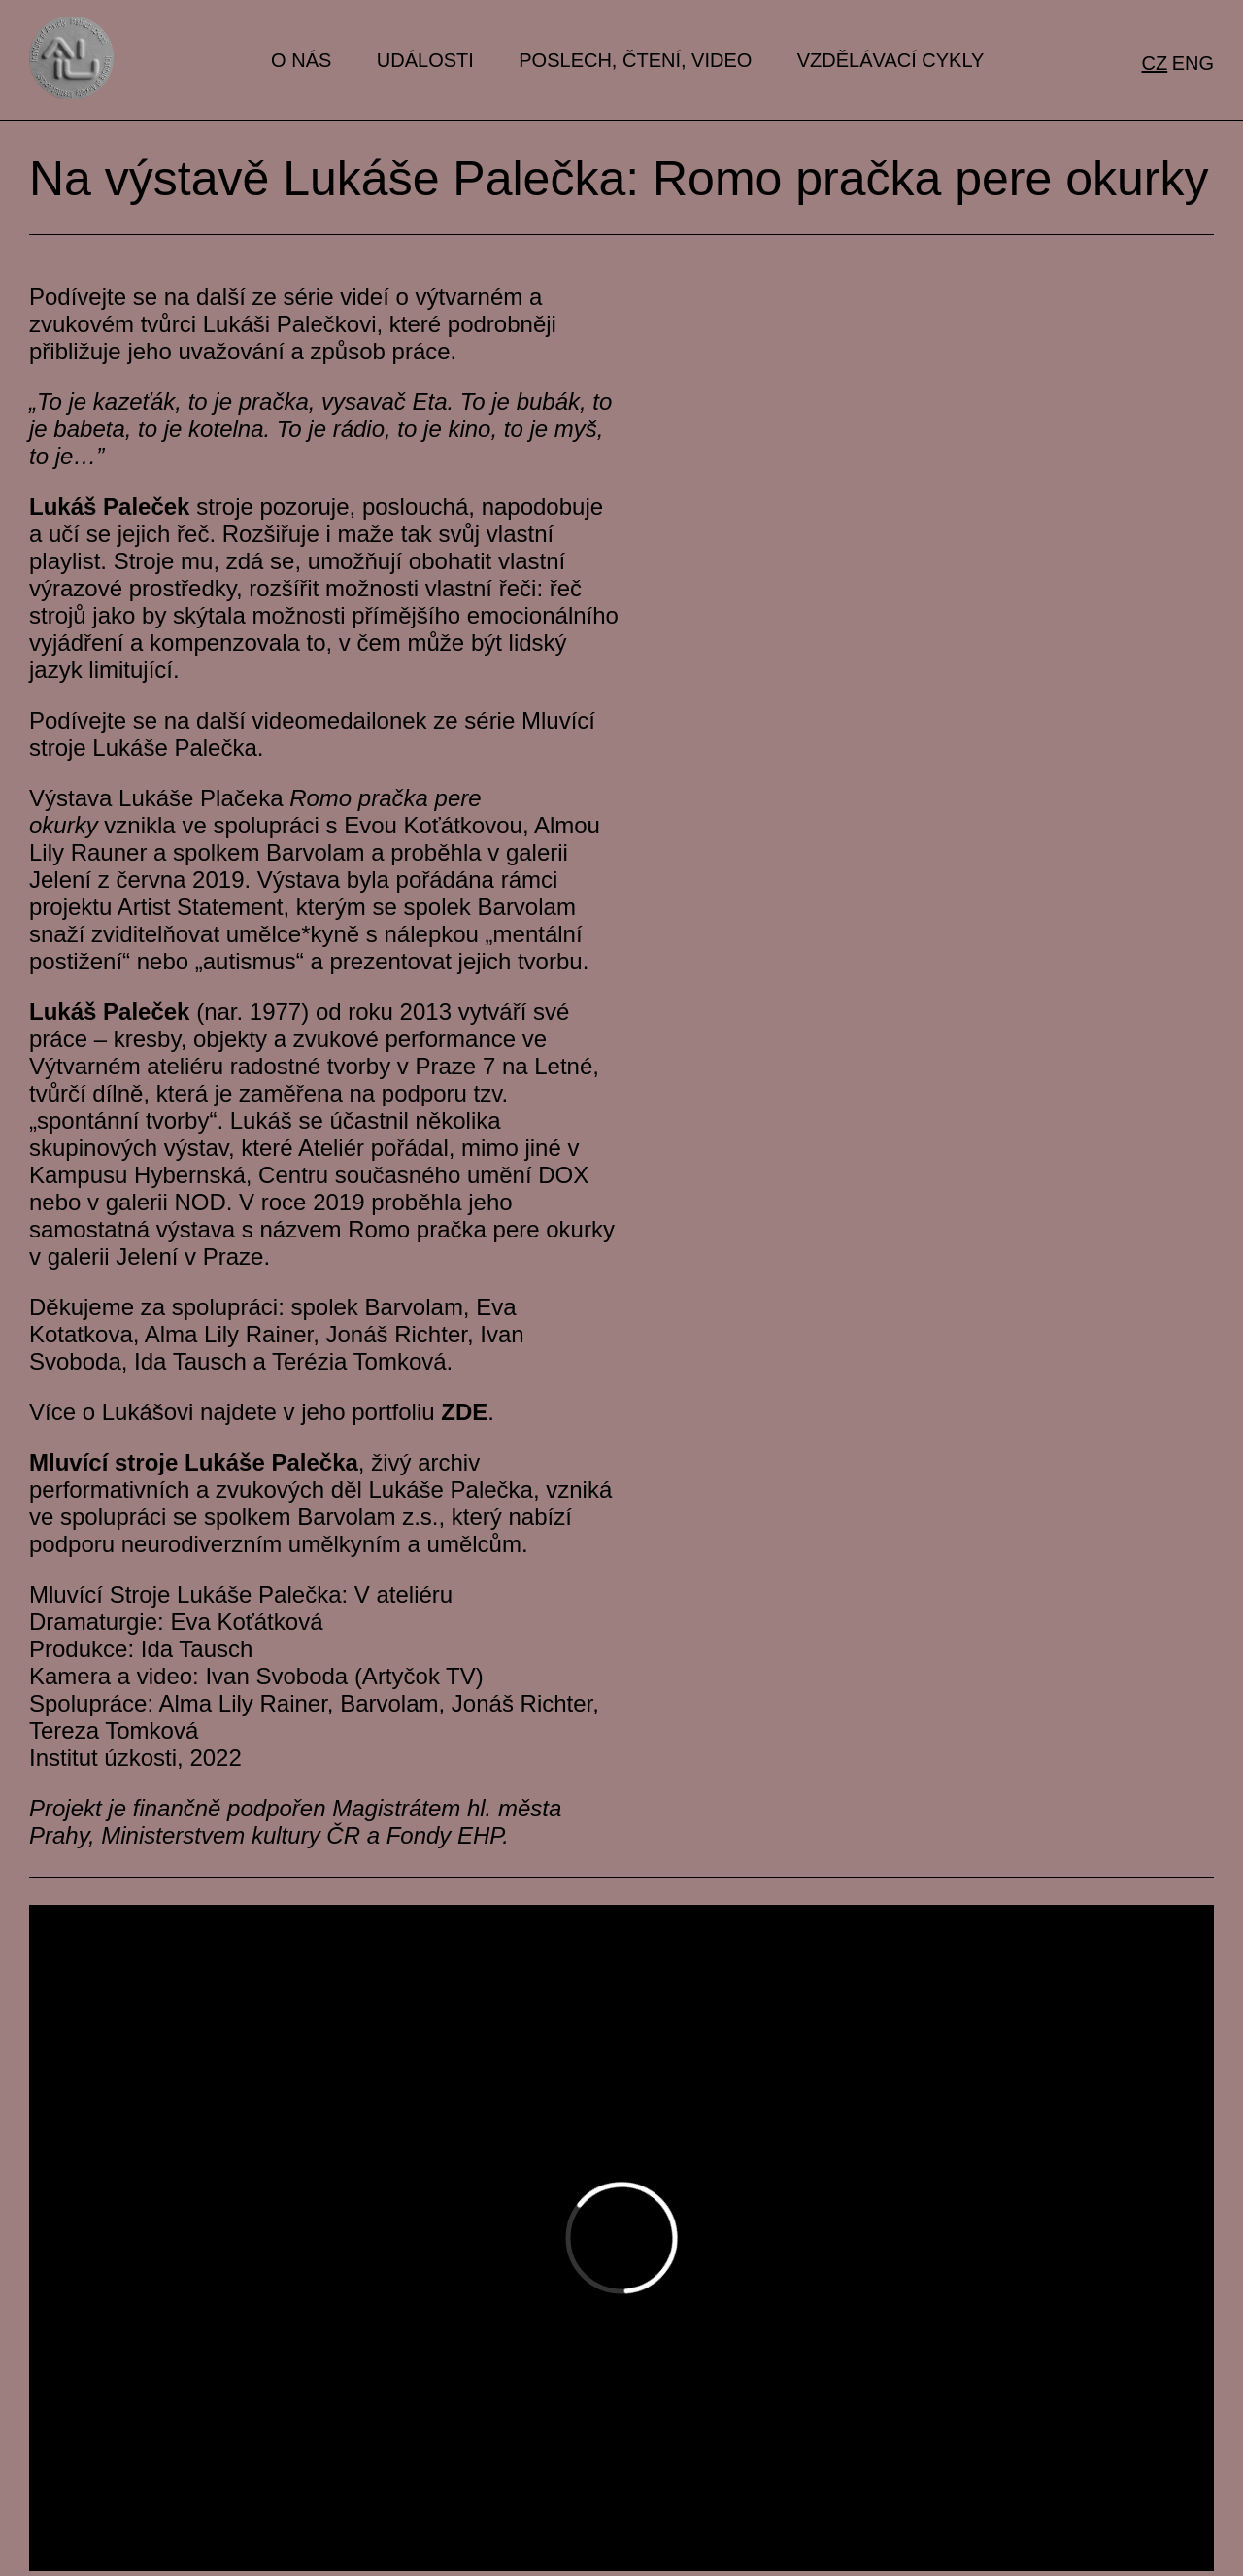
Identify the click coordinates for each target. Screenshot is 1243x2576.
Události (425, 60)
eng (1193, 63)
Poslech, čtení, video (635, 60)
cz (1155, 63)
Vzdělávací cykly (891, 60)
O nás (301, 60)
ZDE (464, 1412)
